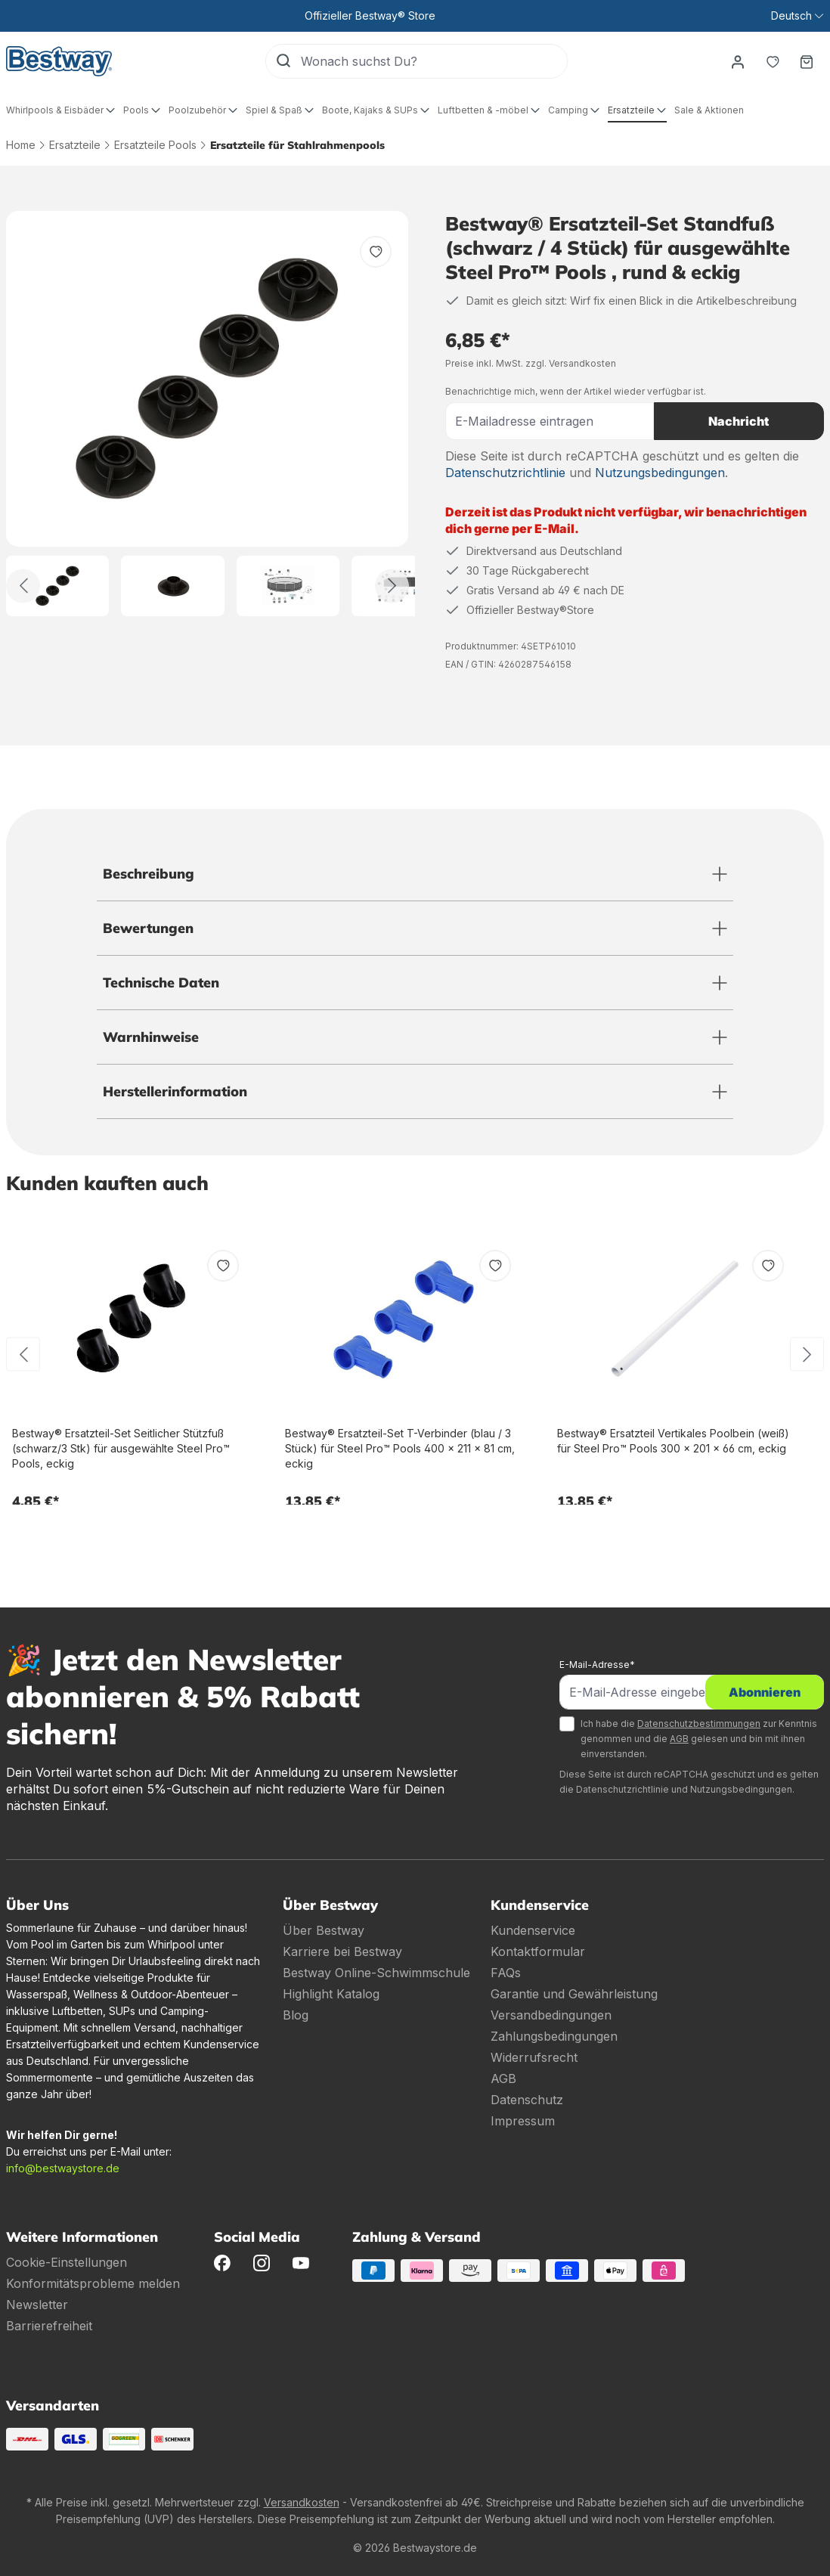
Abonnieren (765, 1692)
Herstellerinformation (175, 1091)
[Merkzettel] (771, 61)
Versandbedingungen (551, 2015)
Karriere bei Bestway (342, 1951)
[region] (207, 413)
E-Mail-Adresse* (597, 1664)
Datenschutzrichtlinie (505, 472)
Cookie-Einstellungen (66, 2262)
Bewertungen (148, 928)
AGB (679, 1738)
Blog (295, 2015)
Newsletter (37, 2304)
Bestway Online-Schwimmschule (376, 1972)
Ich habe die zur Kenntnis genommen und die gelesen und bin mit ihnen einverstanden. (699, 1738)
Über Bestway (323, 1930)
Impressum (523, 2120)
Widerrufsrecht (534, 2057)
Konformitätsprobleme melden (93, 2283)
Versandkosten (301, 2502)
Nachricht (738, 421)
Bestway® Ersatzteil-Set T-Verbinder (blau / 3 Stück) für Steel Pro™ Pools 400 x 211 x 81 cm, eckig (400, 1448)
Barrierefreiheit (49, 2325)
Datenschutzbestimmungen (698, 1723)
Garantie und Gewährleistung (574, 1993)
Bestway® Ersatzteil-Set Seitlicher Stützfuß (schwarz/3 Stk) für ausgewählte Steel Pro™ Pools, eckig (121, 1448)
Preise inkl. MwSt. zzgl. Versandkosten (530, 363)
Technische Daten (161, 982)
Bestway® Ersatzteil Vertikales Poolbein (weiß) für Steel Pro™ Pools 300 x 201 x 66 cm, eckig (673, 1441)
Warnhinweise (151, 1037)
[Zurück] (23, 586)
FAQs (506, 1972)
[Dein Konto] (737, 61)
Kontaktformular (538, 1951)
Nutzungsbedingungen (660, 472)
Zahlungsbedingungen (554, 2036)
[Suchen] (282, 61)
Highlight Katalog (331, 1993)
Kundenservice (533, 1930)
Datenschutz (527, 2099)
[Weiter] (392, 586)
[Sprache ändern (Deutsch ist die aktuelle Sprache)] (797, 16)
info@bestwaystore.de (62, 2168)
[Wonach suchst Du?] (433, 61)
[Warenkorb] (806, 61)
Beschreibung (148, 873)
